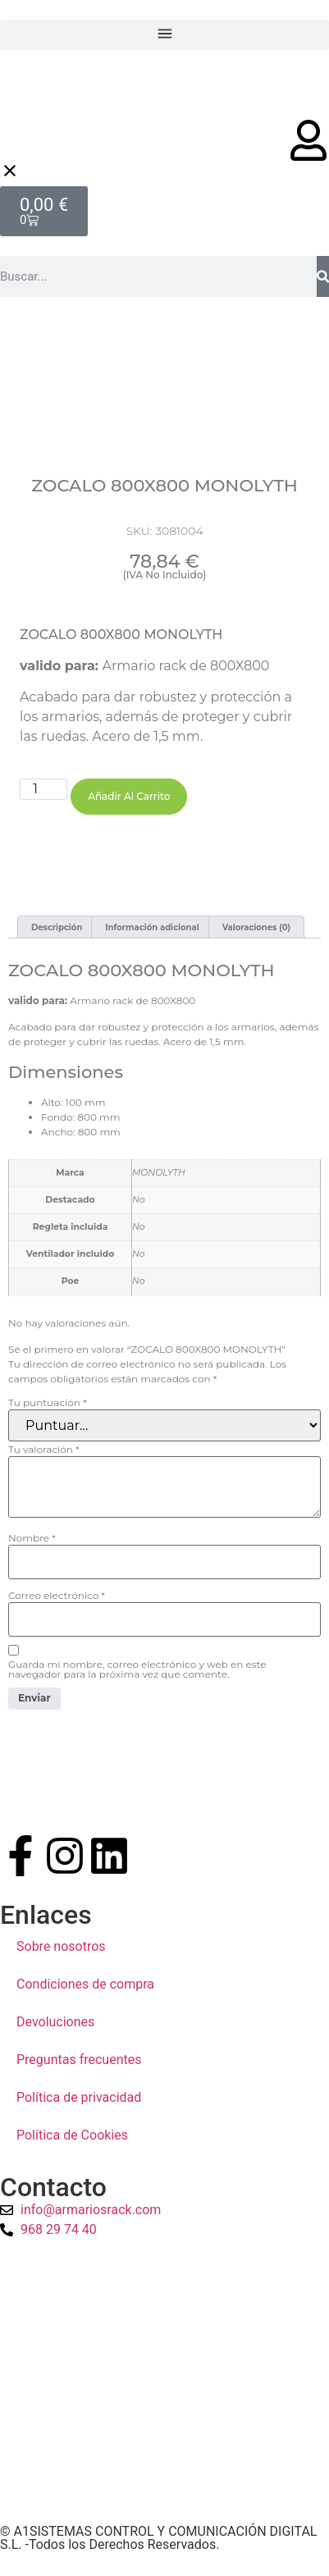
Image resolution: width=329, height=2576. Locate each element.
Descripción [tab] (56, 933)
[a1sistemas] (164, 2387)
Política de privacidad (78, 2102)
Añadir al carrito (129, 852)
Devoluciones (55, 2027)
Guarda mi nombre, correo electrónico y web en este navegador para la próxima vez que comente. (137, 1675)
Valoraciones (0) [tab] (256, 933)
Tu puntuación (47, 1409)
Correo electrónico (56, 1601)
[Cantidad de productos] (43, 845)
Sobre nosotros (61, 1951)
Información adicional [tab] (152, 933)
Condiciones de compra (85, 1989)
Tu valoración (44, 1455)
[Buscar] (323, 276)
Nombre (32, 1544)
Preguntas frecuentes (78, 2064)
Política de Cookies (72, 2140)
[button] (164, 35)
